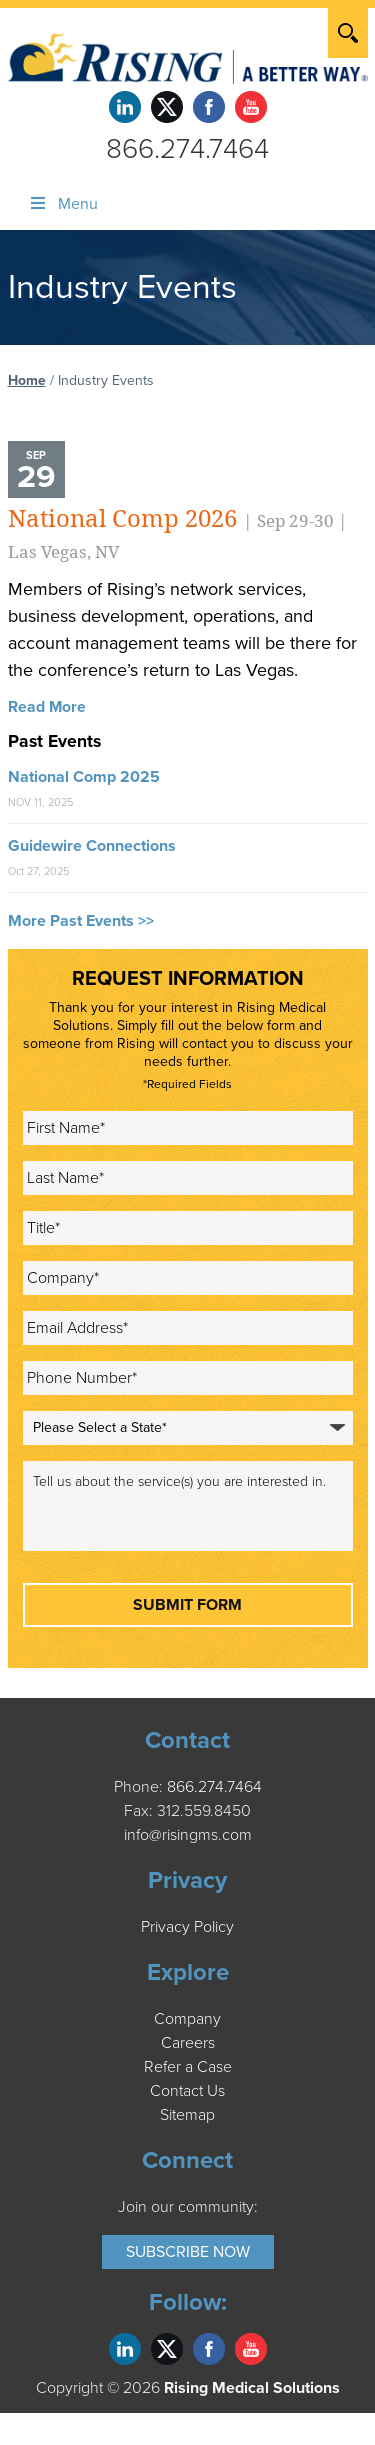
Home (27, 380)
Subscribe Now (188, 2252)
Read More (47, 707)
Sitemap (187, 2115)
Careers (188, 2043)
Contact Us (187, 2091)
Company (187, 2019)
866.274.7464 (187, 149)
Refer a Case (188, 2067)
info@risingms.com (188, 1835)
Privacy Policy (187, 1927)
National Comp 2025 (84, 777)
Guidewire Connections (92, 846)
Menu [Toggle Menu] (63, 204)
